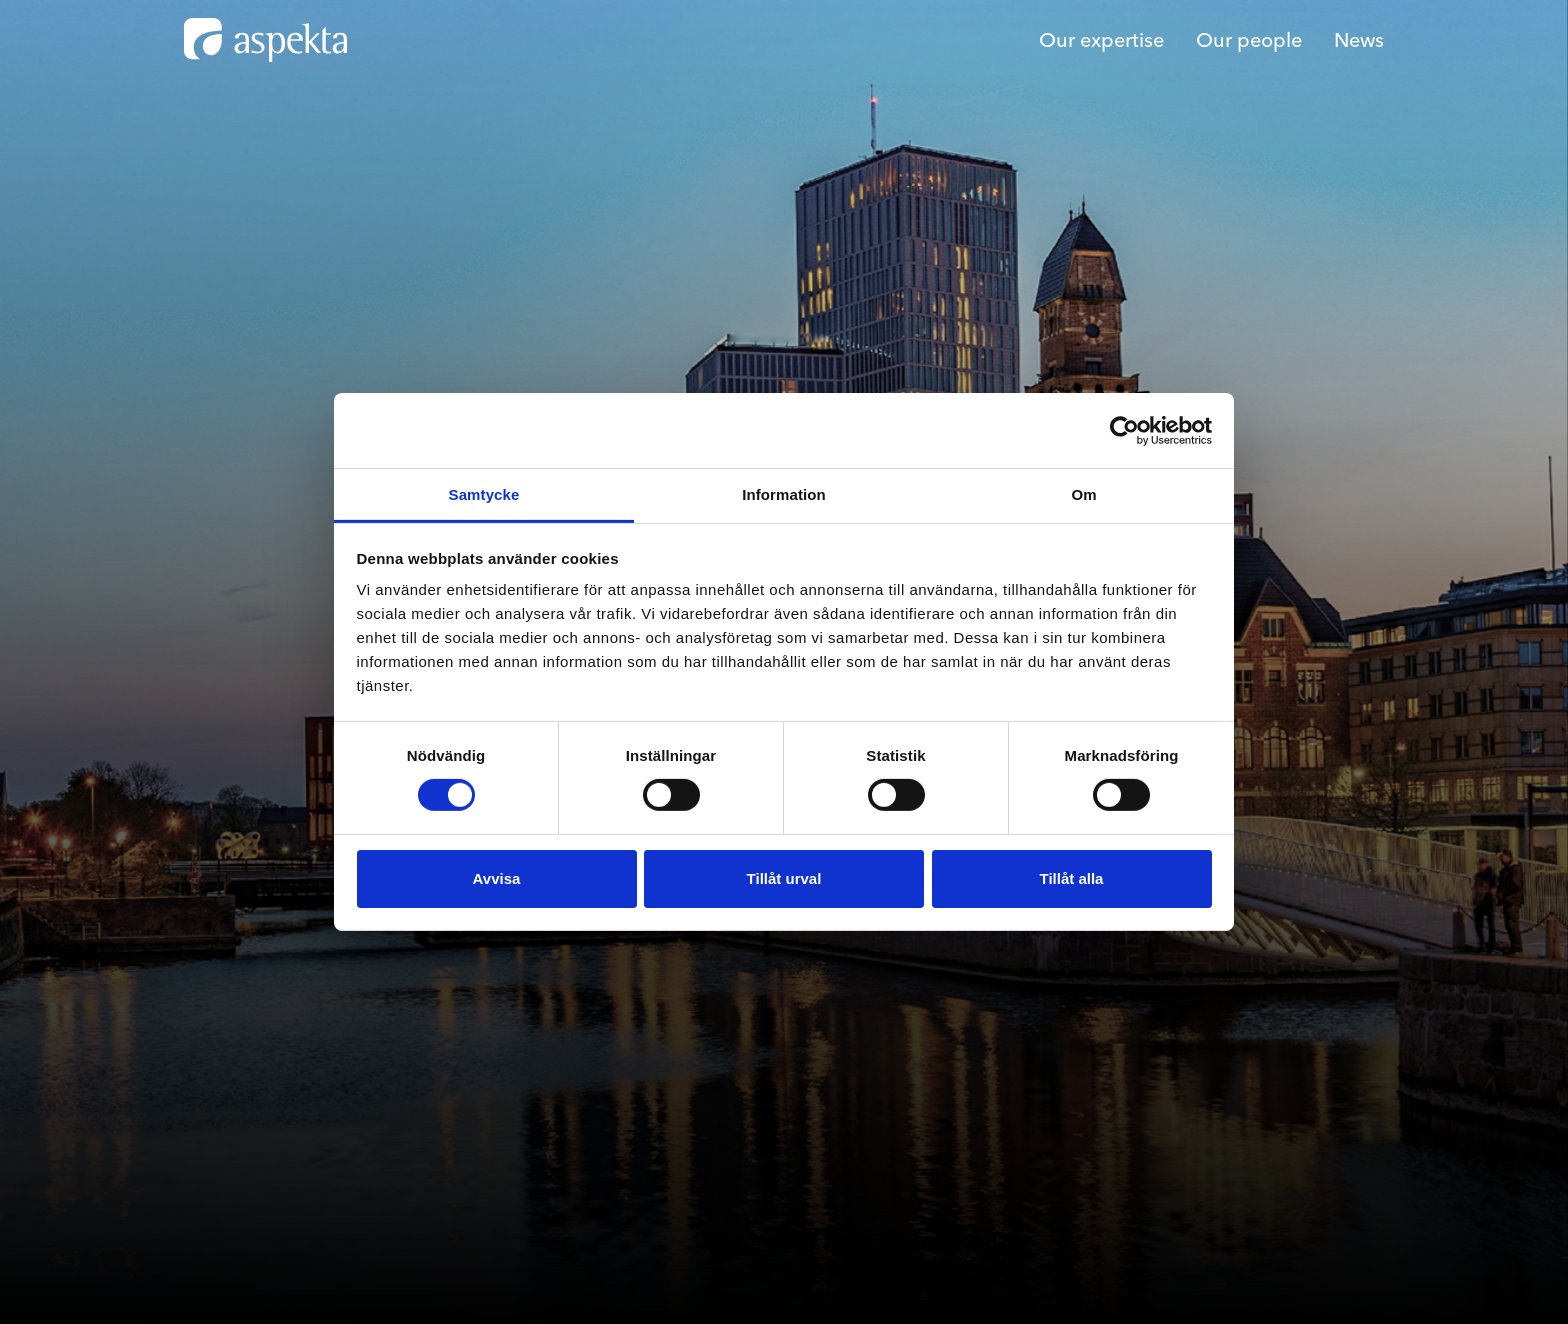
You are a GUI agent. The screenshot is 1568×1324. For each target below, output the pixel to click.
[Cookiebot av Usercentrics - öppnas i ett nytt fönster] (1124, 430)
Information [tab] (784, 494)
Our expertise (1101, 39)
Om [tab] (1083, 494)
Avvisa (497, 878)
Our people (1249, 39)
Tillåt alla (1072, 878)
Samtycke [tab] (484, 494)
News (1359, 39)
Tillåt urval (784, 878)
